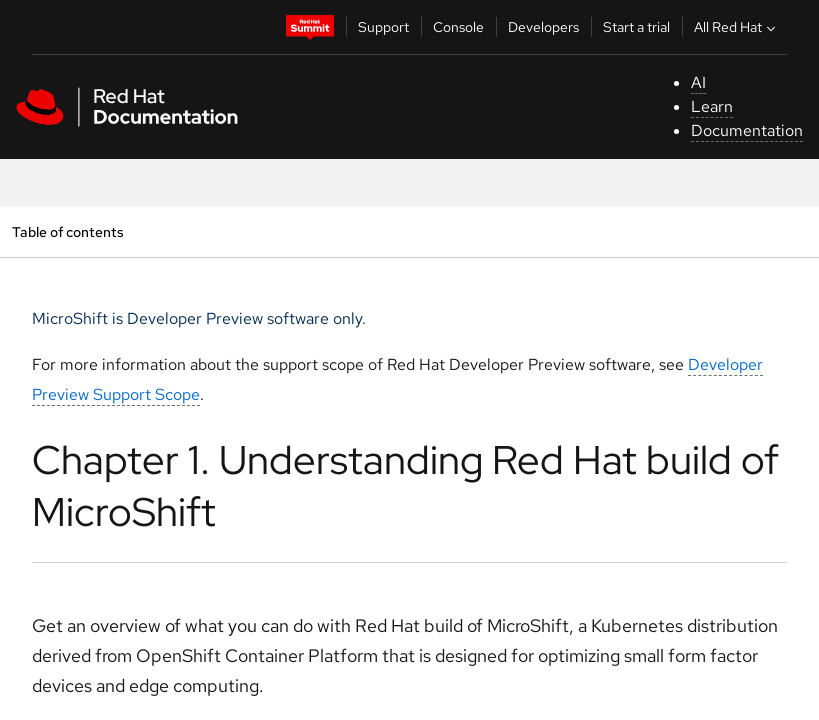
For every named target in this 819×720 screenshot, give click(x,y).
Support (383, 27)
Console (458, 27)
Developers (543, 27)
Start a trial (636, 27)
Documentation (747, 130)
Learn (712, 106)
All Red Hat (737, 27)
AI (698, 82)
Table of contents (67, 231)
